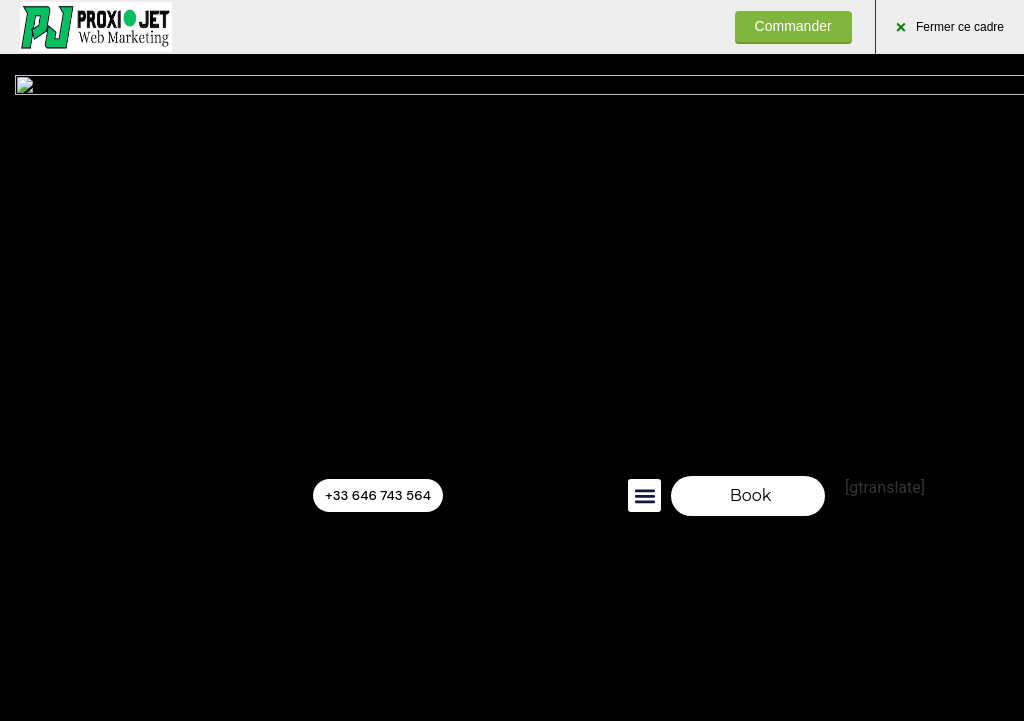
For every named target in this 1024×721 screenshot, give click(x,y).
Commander (793, 26)
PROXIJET (96, 27)
